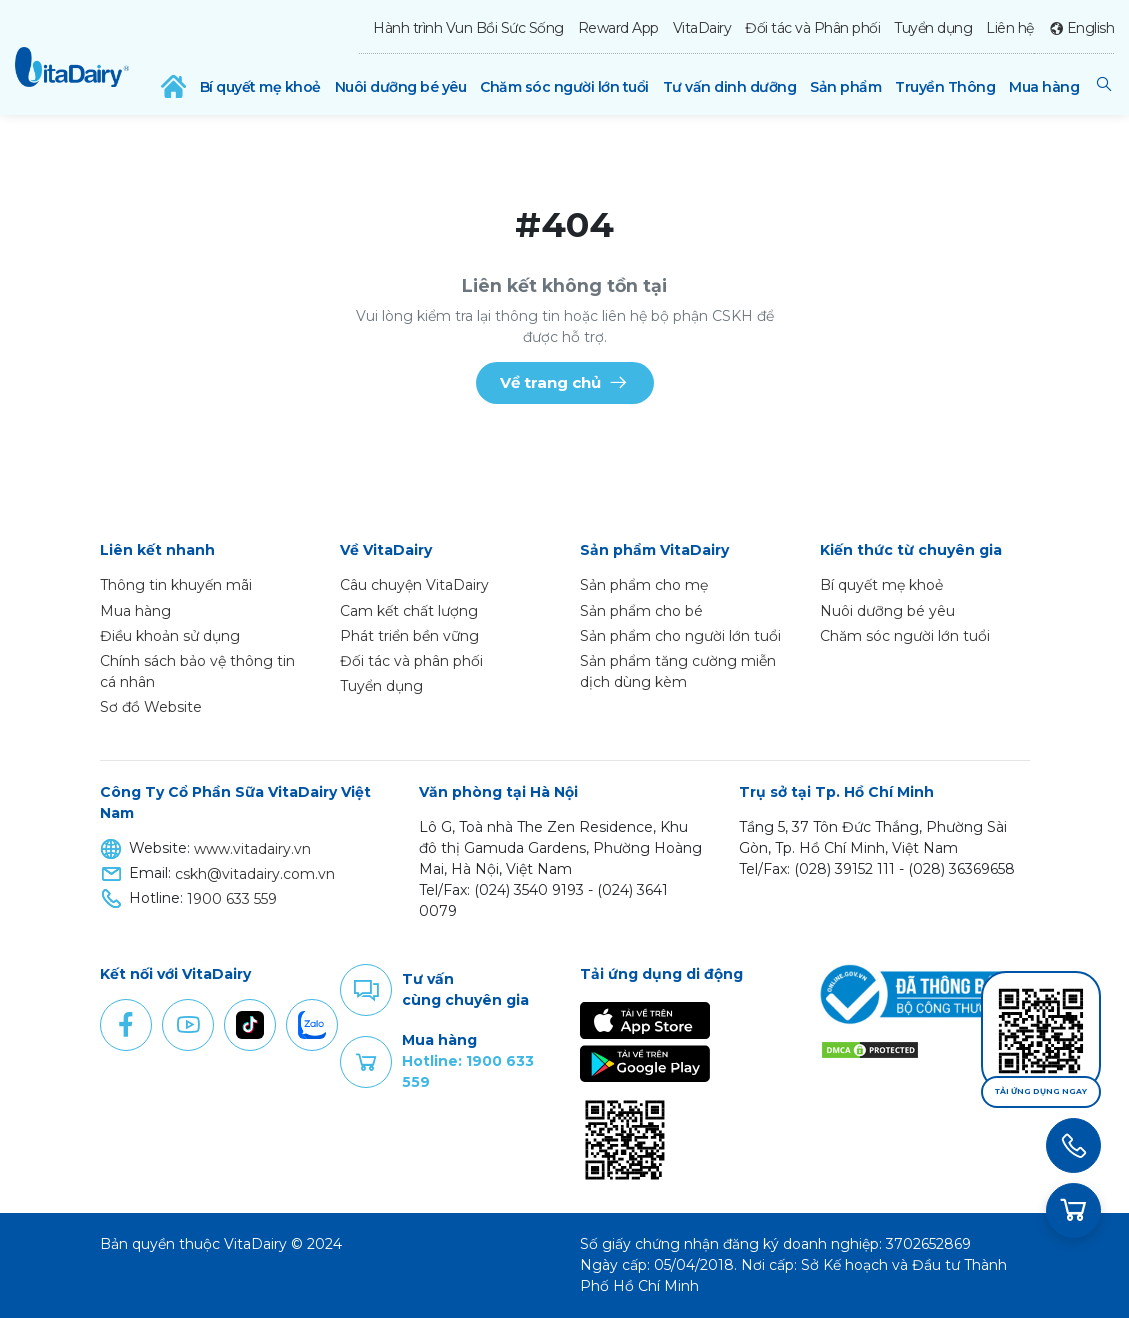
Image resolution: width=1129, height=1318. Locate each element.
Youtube (188, 1025)
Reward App (618, 28)
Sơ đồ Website (151, 707)
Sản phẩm (845, 87)
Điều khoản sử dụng (170, 636)
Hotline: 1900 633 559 (468, 1071)
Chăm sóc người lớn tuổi (564, 87)
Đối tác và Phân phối (812, 28)
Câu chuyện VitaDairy (414, 585)
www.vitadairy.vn (252, 849)
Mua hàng (1044, 87)
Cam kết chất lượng (409, 611)
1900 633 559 (232, 899)
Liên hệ (1010, 28)
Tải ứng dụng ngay (1041, 1091)
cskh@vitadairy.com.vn (255, 874)
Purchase (366, 1062)
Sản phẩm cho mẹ (644, 585)
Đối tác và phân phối (411, 661)
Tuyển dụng (933, 28)
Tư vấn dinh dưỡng (730, 87)
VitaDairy (702, 28)
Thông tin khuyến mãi (176, 585)
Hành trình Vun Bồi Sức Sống (468, 28)
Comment (366, 990)
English (1091, 28)
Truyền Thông (945, 87)
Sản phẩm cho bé (641, 611)
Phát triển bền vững (409, 636)
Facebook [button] (126, 1025)
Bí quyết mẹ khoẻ (260, 87)
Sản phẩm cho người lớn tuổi (680, 636)
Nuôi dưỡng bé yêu (401, 87)
